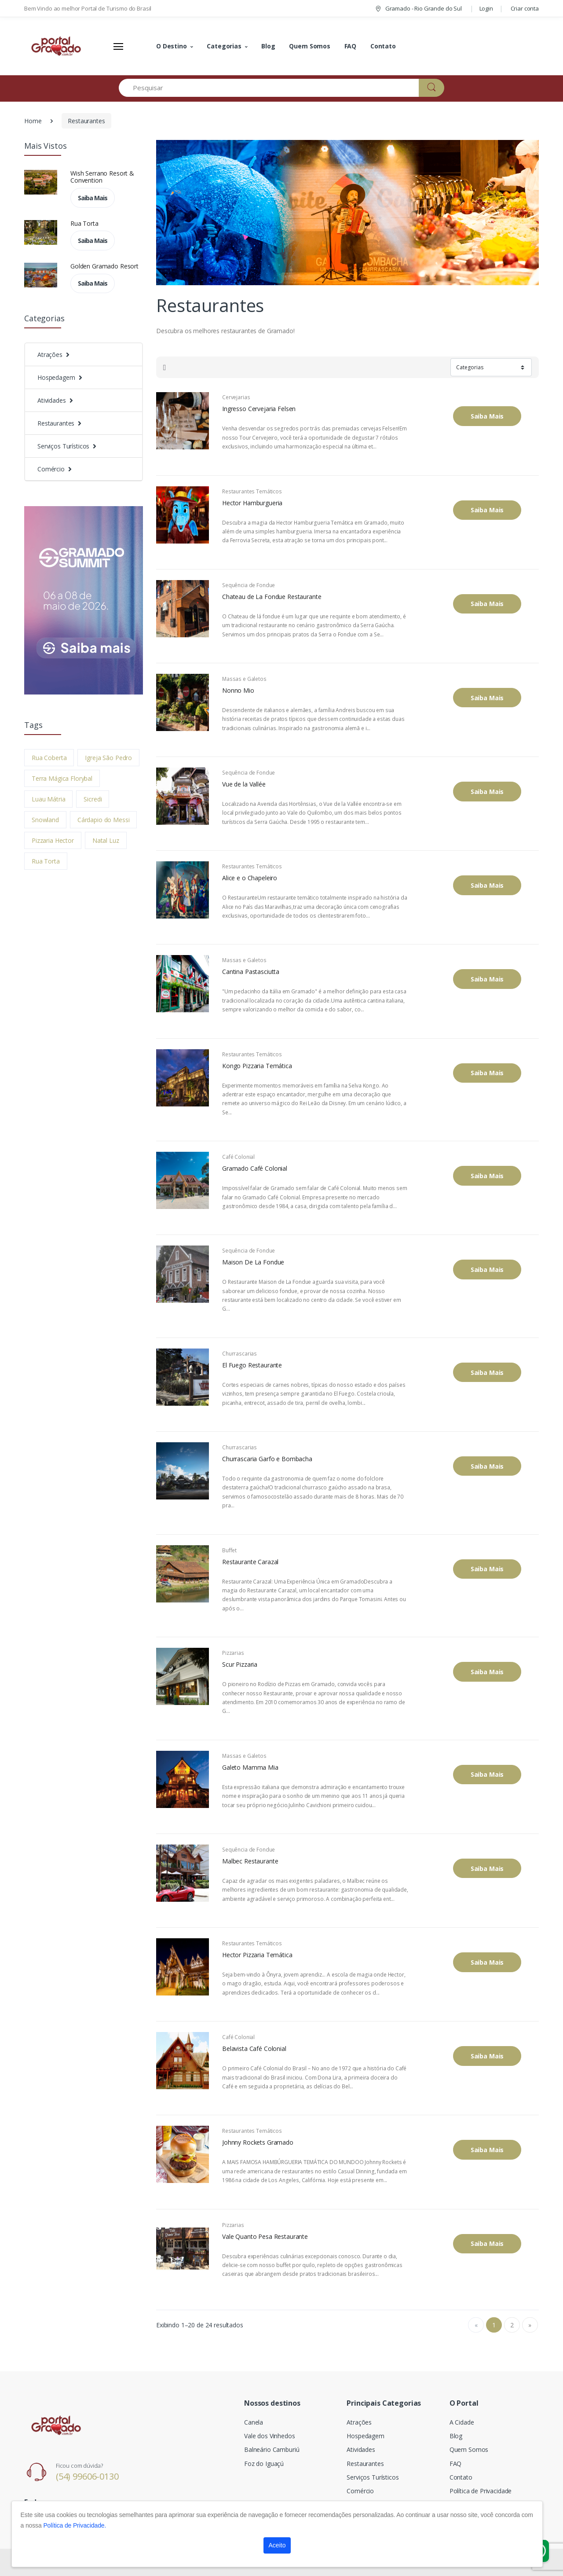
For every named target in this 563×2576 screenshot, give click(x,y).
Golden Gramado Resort (104, 266)
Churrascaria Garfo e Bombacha (267, 1459)
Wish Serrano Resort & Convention (102, 177)
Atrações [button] (49, 354)
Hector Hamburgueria (252, 503)
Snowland (45, 820)
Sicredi (93, 799)
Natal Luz (105, 840)
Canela (253, 2422)
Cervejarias (236, 397)
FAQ (350, 46)
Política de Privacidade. (74, 2525)
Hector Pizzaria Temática (257, 1955)
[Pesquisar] (269, 88)
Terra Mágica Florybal (62, 778)
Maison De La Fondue (253, 1262)
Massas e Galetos (244, 679)
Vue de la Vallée (244, 784)
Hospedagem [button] (56, 377)
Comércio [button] (51, 469)
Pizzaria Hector (53, 840)
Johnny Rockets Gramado (257, 2142)
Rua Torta (84, 223)
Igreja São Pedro (108, 757)
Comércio (360, 2491)
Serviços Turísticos (372, 2477)
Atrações (359, 2422)
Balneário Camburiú (271, 2449)
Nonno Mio (238, 691)
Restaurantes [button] (55, 423)
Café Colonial (238, 1157)
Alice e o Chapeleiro (249, 878)
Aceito (277, 2545)
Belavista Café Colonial (254, 2049)
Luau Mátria (48, 799)
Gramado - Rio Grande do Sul (418, 8)
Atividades (361, 2449)
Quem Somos (309, 46)
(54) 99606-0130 (87, 2476)
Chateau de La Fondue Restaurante (271, 597)
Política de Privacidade (481, 2491)
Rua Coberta (49, 757)
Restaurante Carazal (250, 1562)
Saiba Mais (92, 198)
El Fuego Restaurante (252, 1365)
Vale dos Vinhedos (269, 2436)
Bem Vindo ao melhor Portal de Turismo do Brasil (87, 8)
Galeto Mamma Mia (250, 1767)
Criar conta (525, 8)
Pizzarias (233, 1653)
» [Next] (529, 2325)
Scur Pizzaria (239, 1664)
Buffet (229, 1550)
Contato (383, 46)
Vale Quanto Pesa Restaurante (265, 2237)
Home (32, 121)
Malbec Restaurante (250, 1861)
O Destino (171, 46)
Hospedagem (365, 2436)
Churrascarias (239, 1353)
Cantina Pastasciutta (250, 972)
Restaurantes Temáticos (252, 491)
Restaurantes (86, 121)
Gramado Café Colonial (254, 1168)
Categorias (224, 46)
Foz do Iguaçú (264, 2463)
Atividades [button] (51, 400)
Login (486, 8)
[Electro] (57, 46)
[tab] (164, 367)
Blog (268, 46)
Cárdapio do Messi (103, 820)
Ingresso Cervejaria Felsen (259, 409)
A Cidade (462, 2422)
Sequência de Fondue (248, 585)
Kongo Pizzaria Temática (257, 1066)
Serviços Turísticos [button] (63, 446)
